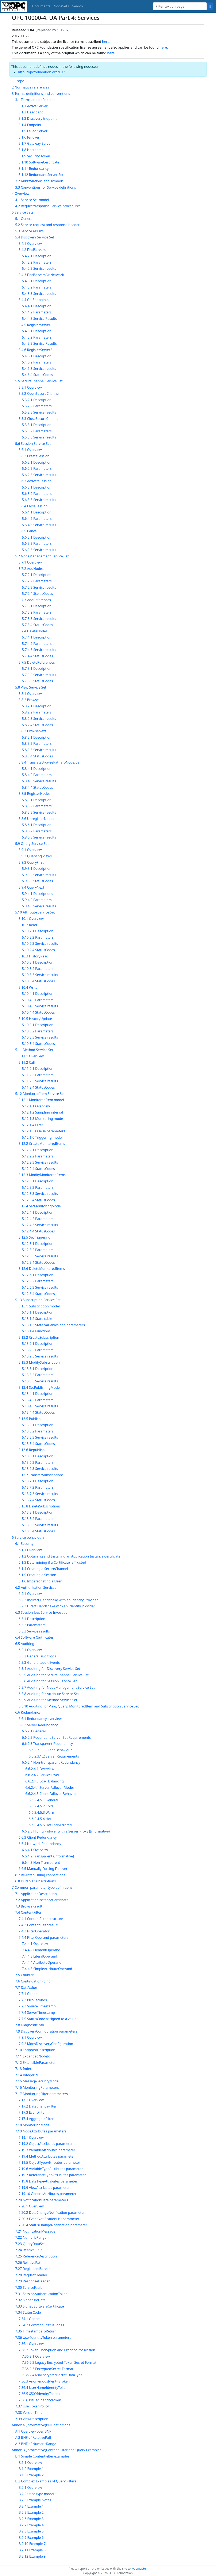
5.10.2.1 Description (37, 931)
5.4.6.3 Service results (39, 368)
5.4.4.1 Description (36, 306)
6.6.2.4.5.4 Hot (40, 1818)
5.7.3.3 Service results (39, 618)
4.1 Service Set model (32, 199)
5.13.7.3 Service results (40, 1493)
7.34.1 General (30, 2318)
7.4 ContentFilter (28, 1912)
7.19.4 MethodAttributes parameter (47, 2156)
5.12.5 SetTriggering (34, 1237)
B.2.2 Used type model (36, 2494)
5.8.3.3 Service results (39, 749)
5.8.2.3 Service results (39, 718)
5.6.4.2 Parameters (37, 518)
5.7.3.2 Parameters (37, 612)
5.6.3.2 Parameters (37, 493)
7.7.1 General (29, 1993)
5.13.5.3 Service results (40, 1437)
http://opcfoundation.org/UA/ (41, 72)
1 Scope (18, 81)
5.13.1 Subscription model (39, 1306)
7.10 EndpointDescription (35, 2050)
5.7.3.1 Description (36, 606)
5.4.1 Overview (30, 243)
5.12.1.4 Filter (32, 1125)
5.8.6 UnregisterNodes (36, 818)
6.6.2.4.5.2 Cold (41, 1806)
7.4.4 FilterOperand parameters (43, 1937)
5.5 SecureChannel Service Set (39, 381)
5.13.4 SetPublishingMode (39, 1387)
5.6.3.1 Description (36, 487)
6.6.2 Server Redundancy (38, 1725)
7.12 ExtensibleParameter (35, 2062)
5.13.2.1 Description (37, 1343)
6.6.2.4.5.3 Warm (42, 1812)
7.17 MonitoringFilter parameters (41, 2093)
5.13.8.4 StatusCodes (38, 1531)
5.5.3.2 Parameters (37, 431)
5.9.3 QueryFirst (31, 862)
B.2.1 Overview (30, 2487)
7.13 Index (23, 2068)
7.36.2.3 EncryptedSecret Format (47, 2368)
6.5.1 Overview (30, 1649)
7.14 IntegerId (26, 2075)
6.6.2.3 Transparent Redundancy (47, 1743)
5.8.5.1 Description (36, 800)
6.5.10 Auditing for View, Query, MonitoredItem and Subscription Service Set (79, 1706)
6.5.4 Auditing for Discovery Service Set (49, 1668)
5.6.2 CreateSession (34, 456)
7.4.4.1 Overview (35, 1943)
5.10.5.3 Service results (40, 1037)
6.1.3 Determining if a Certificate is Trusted (52, 1562)
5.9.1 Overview (30, 849)
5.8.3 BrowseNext (32, 731)
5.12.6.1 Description (37, 1275)
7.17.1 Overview (31, 2100)
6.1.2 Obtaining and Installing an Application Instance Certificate (69, 1556)
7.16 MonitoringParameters (37, 2087)
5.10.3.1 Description (37, 962)
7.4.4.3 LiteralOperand (39, 1956)
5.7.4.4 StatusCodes (37, 656)
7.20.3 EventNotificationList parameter (49, 2219)
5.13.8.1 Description (37, 1512)
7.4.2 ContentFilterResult (38, 1925)
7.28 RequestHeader (31, 2275)
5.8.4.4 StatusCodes (37, 787)
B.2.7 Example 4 (31, 2525)
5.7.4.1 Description (36, 637)
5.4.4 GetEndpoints (34, 299)
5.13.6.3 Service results (40, 1468)
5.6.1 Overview (30, 449)
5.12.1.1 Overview (36, 1106)
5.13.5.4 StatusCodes (38, 1443)
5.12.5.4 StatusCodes (38, 1262)
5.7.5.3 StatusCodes (37, 681)
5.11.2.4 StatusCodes (38, 1087)
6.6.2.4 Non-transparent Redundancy (51, 1762)
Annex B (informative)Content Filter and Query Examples (56, 2450)
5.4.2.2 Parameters (37, 262)
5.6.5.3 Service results (39, 549)
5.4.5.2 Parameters (37, 337)
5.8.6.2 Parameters (37, 831)
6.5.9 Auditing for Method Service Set (48, 1700)
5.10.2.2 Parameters (38, 937)
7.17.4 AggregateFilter (36, 2118)
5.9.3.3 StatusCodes (37, 881)
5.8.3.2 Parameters (37, 743)
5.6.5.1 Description (36, 537)
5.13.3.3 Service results (40, 1381)
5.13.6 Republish (32, 1449)
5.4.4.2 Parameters (37, 312)
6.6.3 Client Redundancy (38, 1837)
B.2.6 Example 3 (31, 2518)
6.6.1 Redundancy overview (40, 1718)
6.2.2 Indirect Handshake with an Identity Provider (58, 1600)
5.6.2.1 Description (36, 462)
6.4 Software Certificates (34, 1637)
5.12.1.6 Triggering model (42, 1137)
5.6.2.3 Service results (39, 474)
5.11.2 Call (27, 1062)
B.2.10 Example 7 (32, 2543)
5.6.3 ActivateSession (35, 481)
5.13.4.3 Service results (40, 1406)
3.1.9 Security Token (34, 156)
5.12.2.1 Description (37, 1150)
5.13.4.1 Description (37, 1393)
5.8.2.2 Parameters (37, 712)
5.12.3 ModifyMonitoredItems (42, 1174)
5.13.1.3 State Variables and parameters (53, 1325)
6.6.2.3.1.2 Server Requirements (54, 1756)
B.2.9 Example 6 (31, 2537)
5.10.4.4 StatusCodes (38, 1012)
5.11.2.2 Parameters (38, 1075)
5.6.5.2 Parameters (37, 543)
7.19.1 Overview (31, 2137)
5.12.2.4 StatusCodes (38, 1168)
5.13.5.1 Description (37, 1425)
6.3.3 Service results (34, 1631)
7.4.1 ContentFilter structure (41, 1918)
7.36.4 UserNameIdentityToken (43, 2387)
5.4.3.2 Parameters (37, 287)
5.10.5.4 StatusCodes (38, 1043)
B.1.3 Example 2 (31, 2475)
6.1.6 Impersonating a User (40, 1581)
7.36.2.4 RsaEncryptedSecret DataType (52, 2375)
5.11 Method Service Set (34, 1049)
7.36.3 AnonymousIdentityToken (44, 2381)
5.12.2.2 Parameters (38, 1156)
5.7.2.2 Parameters (37, 581)
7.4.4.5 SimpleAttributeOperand (47, 1968)
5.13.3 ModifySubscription (39, 1362)
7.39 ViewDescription (31, 2419)
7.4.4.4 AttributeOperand (41, 1962)
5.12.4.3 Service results (40, 1225)
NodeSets (61, 6)
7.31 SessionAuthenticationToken (41, 2293)
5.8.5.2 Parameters (37, 806)
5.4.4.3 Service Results (39, 318)
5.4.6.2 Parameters (37, 362)
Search (77, 6)
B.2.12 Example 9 (32, 2556)
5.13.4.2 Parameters (38, 1400)
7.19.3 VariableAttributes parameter (47, 2150)
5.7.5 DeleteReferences (37, 662)
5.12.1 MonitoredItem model (41, 1099)
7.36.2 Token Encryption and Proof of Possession (57, 2350)
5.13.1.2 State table (37, 1318)
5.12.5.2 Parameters (38, 1249)
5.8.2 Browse (29, 699)
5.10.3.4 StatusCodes (38, 981)
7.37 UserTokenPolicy (32, 2406)
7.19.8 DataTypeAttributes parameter (48, 2181)
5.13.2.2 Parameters (38, 1350)
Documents (41, 6)
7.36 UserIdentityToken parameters (43, 2337)
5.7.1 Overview (30, 562)
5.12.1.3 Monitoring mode (42, 1118)
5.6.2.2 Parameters (37, 468)
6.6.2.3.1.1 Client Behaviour (50, 1750)
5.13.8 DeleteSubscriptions (40, 1506)
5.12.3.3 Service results (40, 1193)
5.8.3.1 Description (36, 737)
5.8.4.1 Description (36, 768)
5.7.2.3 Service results (39, 587)
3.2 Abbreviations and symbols (39, 181)
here (105, 41)
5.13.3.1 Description (37, 1368)
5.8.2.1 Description (36, 706)
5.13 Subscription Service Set (38, 1300)
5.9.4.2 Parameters (37, 899)
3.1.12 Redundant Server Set (41, 174)
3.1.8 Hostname (31, 149)
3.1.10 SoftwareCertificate (39, 162)
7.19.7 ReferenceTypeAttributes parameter (52, 2175)
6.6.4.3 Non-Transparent (41, 1862)
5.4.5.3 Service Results (39, 343)
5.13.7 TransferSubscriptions (41, 1475)
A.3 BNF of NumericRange (35, 2443)
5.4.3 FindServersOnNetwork (41, 274)
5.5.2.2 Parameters (37, 406)
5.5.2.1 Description (36, 400)
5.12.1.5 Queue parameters (43, 1131)
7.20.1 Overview (31, 2206)
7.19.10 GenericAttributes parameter (48, 2193)
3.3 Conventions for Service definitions (45, 187)
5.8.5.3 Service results (39, 812)
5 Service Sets (22, 212)
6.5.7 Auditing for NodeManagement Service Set (57, 1687)
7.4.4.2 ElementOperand (41, 1950)
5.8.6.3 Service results (39, 837)
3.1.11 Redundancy (34, 168)
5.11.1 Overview (31, 1056)
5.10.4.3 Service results (40, 1006)
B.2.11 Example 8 (32, 2550)
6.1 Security (24, 1543)
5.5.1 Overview (30, 387)
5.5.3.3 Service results (39, 437)
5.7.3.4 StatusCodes (37, 624)
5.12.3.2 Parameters (38, 1187)
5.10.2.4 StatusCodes (38, 950)
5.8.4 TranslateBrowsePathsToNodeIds (49, 762)
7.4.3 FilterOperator (34, 1931)
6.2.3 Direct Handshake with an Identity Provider (57, 1606)
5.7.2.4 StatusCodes (37, 593)
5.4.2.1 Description (36, 256)
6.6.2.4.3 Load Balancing (44, 1781)
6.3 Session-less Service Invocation (42, 1612)
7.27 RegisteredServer (32, 2268)
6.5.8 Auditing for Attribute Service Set (49, 1693)
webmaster (139, 2568)
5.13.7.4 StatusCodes (38, 1500)
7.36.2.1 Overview (36, 2356)
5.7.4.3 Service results (39, 649)
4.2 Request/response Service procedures (48, 206)
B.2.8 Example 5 (31, 2531)
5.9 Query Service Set (32, 843)
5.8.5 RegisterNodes (34, 793)
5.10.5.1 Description (37, 1025)
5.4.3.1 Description (36, 281)
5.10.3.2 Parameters (38, 968)
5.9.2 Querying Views (35, 856)
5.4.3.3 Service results (39, 293)
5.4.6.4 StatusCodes (37, 374)
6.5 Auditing (24, 1643)
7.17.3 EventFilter (32, 2112)
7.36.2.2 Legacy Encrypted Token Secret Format (59, 2362)
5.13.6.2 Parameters (38, 1462)
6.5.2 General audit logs (37, 1656)
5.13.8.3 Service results (40, 1525)
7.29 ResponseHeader (32, 2281)
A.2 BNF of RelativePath (33, 2437)
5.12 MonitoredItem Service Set (40, 1093)
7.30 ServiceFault (28, 2287)
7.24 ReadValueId (29, 2250)
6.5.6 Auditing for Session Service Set (48, 1681)
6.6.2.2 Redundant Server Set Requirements (56, 1737)
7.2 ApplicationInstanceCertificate (41, 1900)
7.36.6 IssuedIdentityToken (40, 2400)
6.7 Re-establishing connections (40, 1875)
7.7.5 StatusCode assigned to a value (47, 2018)
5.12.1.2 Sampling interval (42, 1112)
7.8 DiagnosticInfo (29, 2025)
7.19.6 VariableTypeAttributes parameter (51, 2168)
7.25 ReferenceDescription (36, 2256)
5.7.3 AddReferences (35, 600)
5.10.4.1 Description (37, 993)
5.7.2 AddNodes (31, 568)
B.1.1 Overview (30, 2462)
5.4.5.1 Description (36, 331)
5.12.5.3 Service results (40, 1256)
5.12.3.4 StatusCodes (38, 1200)
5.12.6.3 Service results (40, 1287)
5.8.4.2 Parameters (37, 774)
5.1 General (24, 218)
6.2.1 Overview (30, 1593)
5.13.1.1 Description (37, 1312)
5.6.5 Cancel (28, 531)
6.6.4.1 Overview (35, 1850)
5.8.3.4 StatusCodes (37, 756)
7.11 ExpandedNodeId (32, 2056)
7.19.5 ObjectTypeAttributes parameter (49, 2162)
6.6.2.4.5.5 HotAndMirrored (50, 1825)
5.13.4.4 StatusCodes (38, 1412)
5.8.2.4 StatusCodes (37, 725)
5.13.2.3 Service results (40, 1356)
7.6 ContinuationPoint (32, 1981)
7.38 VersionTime (28, 2412)
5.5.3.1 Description (36, 424)
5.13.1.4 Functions (36, 1331)
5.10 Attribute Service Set (35, 912)
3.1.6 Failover (29, 137)
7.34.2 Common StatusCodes (41, 2325)
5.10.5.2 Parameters (38, 1031)
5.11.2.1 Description (37, 1068)
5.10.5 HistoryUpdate (35, 1018)
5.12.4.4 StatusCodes (38, 1231)
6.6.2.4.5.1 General (43, 1800)
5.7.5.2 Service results (39, 675)
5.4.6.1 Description (36, 356)
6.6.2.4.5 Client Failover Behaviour (52, 1793)
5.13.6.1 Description (37, 1456)
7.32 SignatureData (30, 2300)
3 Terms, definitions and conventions (41, 93)
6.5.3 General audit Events (39, 1662)
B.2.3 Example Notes (35, 2500)
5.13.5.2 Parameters (38, 1431)
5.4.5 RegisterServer (34, 325)
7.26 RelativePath (28, 2262)
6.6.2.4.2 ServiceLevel (42, 1775)
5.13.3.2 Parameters (38, 1374)
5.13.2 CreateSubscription (39, 1337)
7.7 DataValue (26, 1987)
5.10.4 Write (28, 987)
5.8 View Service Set (30, 687)
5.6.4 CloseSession (33, 506)
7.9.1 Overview (30, 2037)
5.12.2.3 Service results (40, 1162)
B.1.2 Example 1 (31, 2468)
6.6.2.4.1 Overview (39, 1768)
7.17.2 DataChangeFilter (38, 2106)
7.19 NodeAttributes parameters (40, 2131)
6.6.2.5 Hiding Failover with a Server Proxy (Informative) (66, 1831)
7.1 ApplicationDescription (36, 1893)
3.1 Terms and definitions (35, 99)
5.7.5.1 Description (36, 668)
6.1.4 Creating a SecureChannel (43, 1568)
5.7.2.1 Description (36, 574)
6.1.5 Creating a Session (37, 1575)
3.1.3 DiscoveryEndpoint (38, 118)
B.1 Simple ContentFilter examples (42, 2456)
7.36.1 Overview (31, 2343)
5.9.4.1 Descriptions (37, 893)
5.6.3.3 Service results (39, 499)
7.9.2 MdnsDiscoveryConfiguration (46, 2043)
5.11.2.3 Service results (40, 1081)
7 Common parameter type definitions (42, 1887)
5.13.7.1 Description (37, 1481)
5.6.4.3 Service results (39, 525)
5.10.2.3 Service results (40, 943)
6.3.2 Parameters (32, 1625)
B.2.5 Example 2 (31, 2512)
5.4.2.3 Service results (39, 268)
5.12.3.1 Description (37, 1181)
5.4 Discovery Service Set (34, 237)
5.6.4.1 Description (36, 512)
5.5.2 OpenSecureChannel (39, 393)
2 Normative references (30, 87)
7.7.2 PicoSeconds (33, 2000)
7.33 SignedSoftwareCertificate (39, 2306)
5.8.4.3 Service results (39, 781)
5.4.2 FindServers (32, 249)
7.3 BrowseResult (28, 1906)
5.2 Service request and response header (47, 224)
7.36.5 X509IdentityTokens (39, 2393)
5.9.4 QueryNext (31, 887)
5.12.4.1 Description (37, 1212)
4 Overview (20, 193)
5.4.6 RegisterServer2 (35, 349)
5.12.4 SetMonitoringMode (40, 1206)
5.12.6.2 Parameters (38, 1281)
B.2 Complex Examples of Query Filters (45, 2481)
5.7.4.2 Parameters (37, 643)
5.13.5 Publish (30, 1418)
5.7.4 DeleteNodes (33, 631)
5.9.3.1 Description (36, 868)
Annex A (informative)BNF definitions (41, 2425)
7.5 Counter (24, 1975)
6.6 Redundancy (27, 1712)
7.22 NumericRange (30, 2237)
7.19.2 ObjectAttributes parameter (46, 2143)
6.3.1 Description (32, 1618)
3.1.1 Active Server (33, 106)
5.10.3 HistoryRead (33, 956)
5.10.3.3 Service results (40, 974)
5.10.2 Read (28, 925)
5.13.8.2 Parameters (38, 1518)
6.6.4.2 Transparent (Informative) (48, 1856)
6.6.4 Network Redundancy (40, 1843)
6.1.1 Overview (30, 1550)
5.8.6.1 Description (36, 824)
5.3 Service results (29, 231)
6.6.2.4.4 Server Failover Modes (49, 1787)
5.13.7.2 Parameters (38, 1487)
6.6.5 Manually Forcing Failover (43, 1868)
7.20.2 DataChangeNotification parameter (52, 2212)
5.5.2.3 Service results (39, 412)
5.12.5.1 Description (37, 1243)
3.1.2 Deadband (31, 112)
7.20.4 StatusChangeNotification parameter (53, 2225)
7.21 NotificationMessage (35, 2231)
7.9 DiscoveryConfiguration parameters (46, 2031)
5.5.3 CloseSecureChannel (39, 418)
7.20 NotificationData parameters (41, 2200)
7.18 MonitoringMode (32, 2125)
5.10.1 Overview (31, 918)
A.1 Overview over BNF (33, 2431)
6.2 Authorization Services (35, 1587)
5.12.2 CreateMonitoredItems (42, 1143)
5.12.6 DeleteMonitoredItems (42, 1268)
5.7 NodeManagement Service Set (42, 556)
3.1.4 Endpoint (30, 125)
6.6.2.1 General (34, 1731)
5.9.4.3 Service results (39, 906)
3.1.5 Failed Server (33, 131)
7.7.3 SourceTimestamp (37, 2006)
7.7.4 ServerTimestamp (37, 2012)
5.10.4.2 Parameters (38, 1000)
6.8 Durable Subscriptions (35, 1881)
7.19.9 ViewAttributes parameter (44, 2187)
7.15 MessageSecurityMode (37, 2081)
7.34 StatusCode (28, 2312)
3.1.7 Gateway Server (35, 143)
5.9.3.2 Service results (39, 875)
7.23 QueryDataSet (30, 2243)
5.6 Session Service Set (33, 443)
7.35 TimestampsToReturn (36, 2331)
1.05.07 (62, 30)
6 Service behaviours (28, 1537)
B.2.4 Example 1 (31, 2506)
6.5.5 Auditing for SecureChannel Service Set (54, 1675)
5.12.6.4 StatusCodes (38, 1293)
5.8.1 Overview (30, 693)
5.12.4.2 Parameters (38, 1218)
